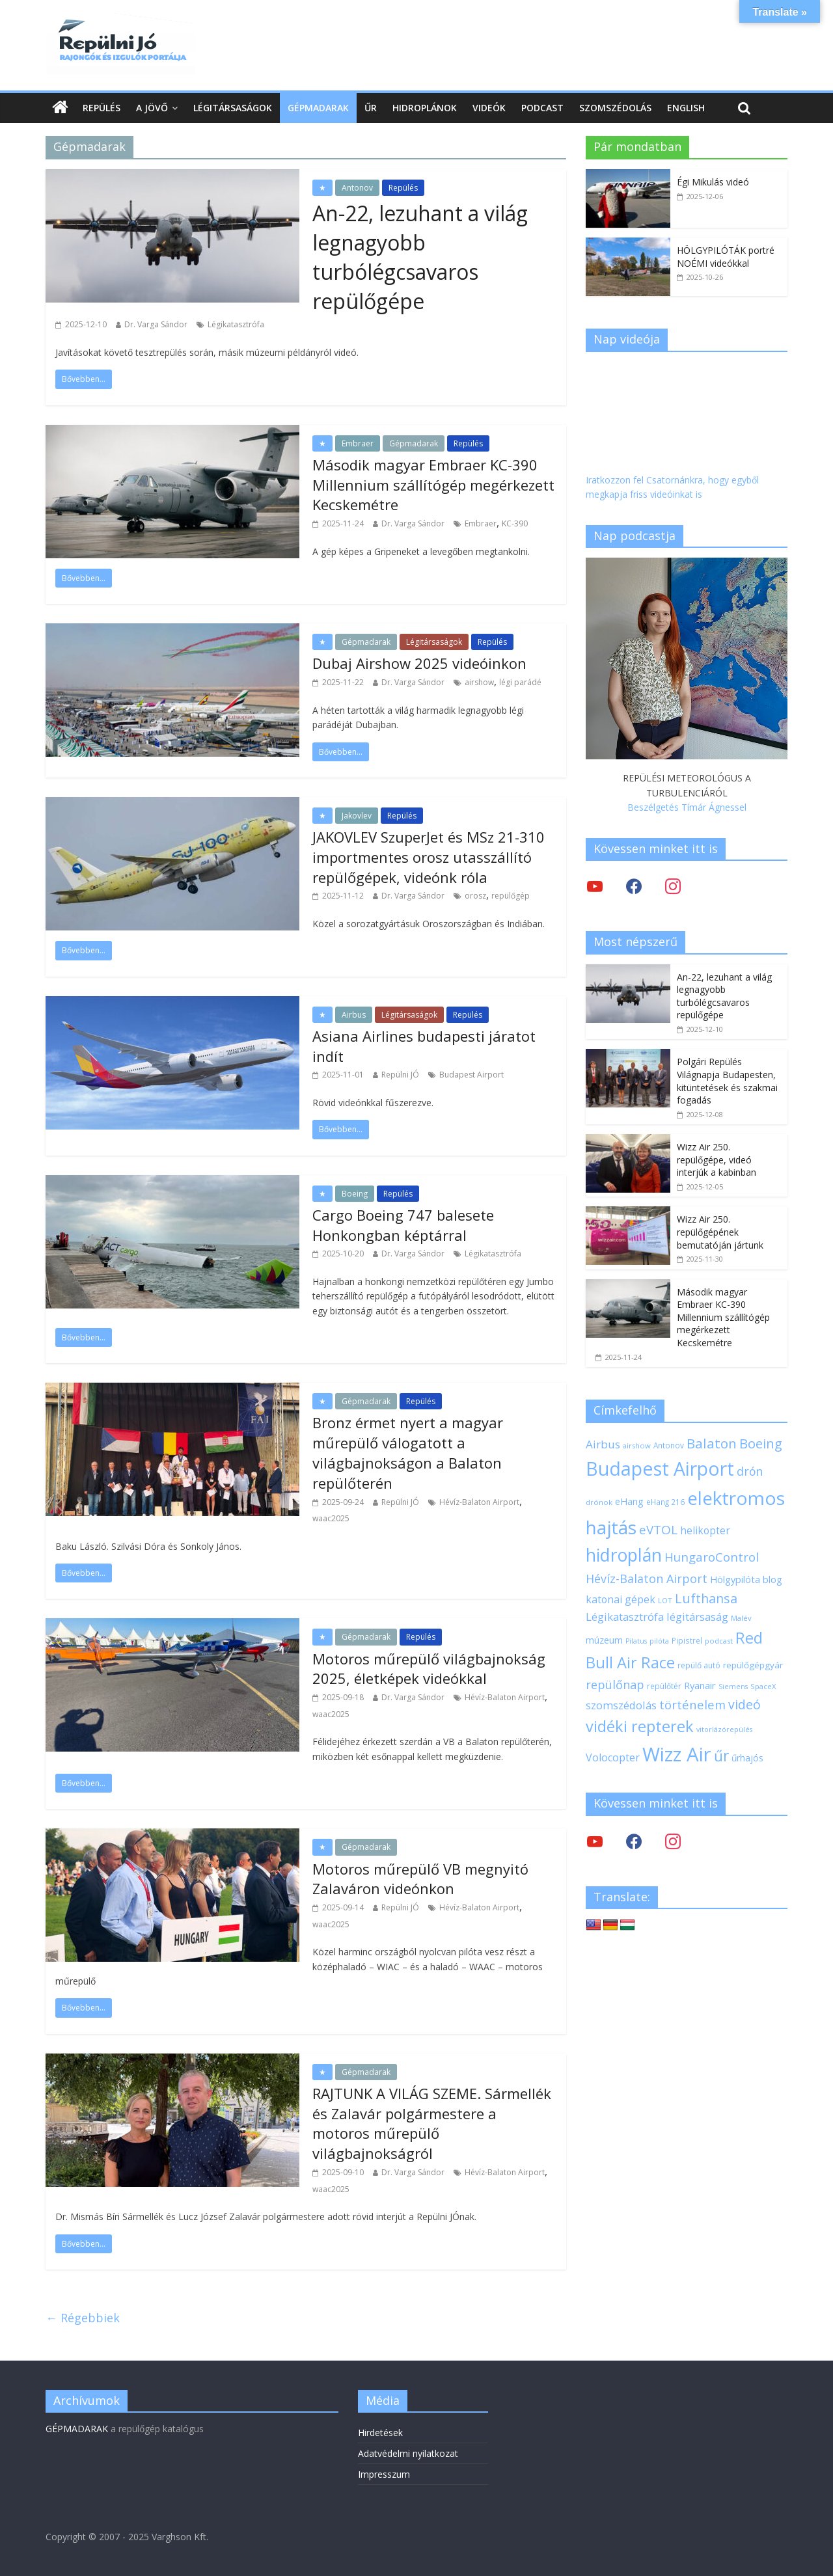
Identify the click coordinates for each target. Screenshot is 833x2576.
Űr (370, 108)
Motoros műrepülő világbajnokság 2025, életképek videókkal (428, 1668)
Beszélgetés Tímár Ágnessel (686, 807)
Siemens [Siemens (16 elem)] (733, 1686)
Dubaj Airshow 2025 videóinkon (419, 663)
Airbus (354, 1014)
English (686, 108)
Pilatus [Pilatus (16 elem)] (636, 1641)
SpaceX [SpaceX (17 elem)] (763, 1686)
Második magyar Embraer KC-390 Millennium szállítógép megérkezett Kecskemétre (433, 485)
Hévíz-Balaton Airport (479, 1502)
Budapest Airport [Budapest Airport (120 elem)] (660, 1468)
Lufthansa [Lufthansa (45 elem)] (706, 1598)
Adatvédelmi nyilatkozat (408, 2453)
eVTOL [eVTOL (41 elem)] (658, 1529)
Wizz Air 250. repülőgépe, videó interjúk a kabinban (716, 1159)
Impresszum (384, 2474)
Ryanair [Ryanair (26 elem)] (700, 1685)
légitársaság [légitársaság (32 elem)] (697, 1616)
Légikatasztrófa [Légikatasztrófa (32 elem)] (625, 1616)
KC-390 (515, 523)
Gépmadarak (318, 108)
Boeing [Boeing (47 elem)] (760, 1443)
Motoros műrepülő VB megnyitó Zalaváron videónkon (420, 1879)
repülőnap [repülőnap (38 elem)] (615, 1684)
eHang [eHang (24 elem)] (629, 1501)
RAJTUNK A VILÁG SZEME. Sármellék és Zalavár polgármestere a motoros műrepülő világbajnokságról (431, 2123)
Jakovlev (357, 815)
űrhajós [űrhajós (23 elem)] (747, 1758)
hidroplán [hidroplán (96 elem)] (624, 1555)
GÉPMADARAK (77, 2428)
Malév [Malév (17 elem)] (741, 1618)
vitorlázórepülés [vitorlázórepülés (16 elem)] (724, 1729)
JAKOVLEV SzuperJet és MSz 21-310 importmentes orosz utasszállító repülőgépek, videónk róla (428, 857)
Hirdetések (380, 2432)
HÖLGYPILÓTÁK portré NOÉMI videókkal (725, 256)
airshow (479, 682)
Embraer (358, 443)
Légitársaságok (232, 108)
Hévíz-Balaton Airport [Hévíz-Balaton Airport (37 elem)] (646, 1578)
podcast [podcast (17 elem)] (719, 1641)
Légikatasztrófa (236, 324)
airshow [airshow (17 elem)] (637, 1445)
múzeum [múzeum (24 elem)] (604, 1640)
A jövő (152, 108)
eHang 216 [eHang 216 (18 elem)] (665, 1502)
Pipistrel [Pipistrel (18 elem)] (687, 1640)
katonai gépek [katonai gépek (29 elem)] (620, 1599)
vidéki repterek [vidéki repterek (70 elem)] (640, 1726)
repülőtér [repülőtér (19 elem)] (664, 1686)
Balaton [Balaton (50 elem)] (712, 1443)
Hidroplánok (424, 108)
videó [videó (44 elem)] (744, 1704)
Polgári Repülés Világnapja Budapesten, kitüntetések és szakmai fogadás (727, 1080)
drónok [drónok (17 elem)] (599, 1502)
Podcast (542, 108)
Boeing (355, 1193)
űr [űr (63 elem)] (721, 1756)
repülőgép (510, 895)
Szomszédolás (615, 108)
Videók (489, 108)
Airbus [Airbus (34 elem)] (603, 1444)
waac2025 (330, 1518)
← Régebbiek (83, 2317)
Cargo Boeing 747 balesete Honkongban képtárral (403, 1225)
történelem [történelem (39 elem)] (692, 1704)
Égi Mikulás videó (713, 182)
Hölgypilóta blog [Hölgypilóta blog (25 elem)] (746, 1579)
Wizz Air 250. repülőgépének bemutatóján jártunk (720, 1232)
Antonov (357, 187)
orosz (475, 895)
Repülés (101, 108)
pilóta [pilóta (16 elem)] (659, 1641)
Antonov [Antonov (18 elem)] (668, 1445)
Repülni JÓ (400, 1074)
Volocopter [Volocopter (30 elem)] (613, 1757)
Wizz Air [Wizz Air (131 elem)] (676, 1754)
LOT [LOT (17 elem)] (665, 1600)
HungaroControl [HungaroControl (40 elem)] (711, 1557)
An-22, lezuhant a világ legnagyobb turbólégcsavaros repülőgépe (420, 256)
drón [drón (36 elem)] (750, 1471)
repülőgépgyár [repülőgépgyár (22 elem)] (753, 1665)
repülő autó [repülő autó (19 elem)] (698, 1665)
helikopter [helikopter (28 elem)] (705, 1530)
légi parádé (520, 682)
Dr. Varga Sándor (155, 324)
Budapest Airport (471, 1074)
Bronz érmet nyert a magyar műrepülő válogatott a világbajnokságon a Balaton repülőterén (407, 1452)
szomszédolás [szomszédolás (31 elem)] (621, 1705)
